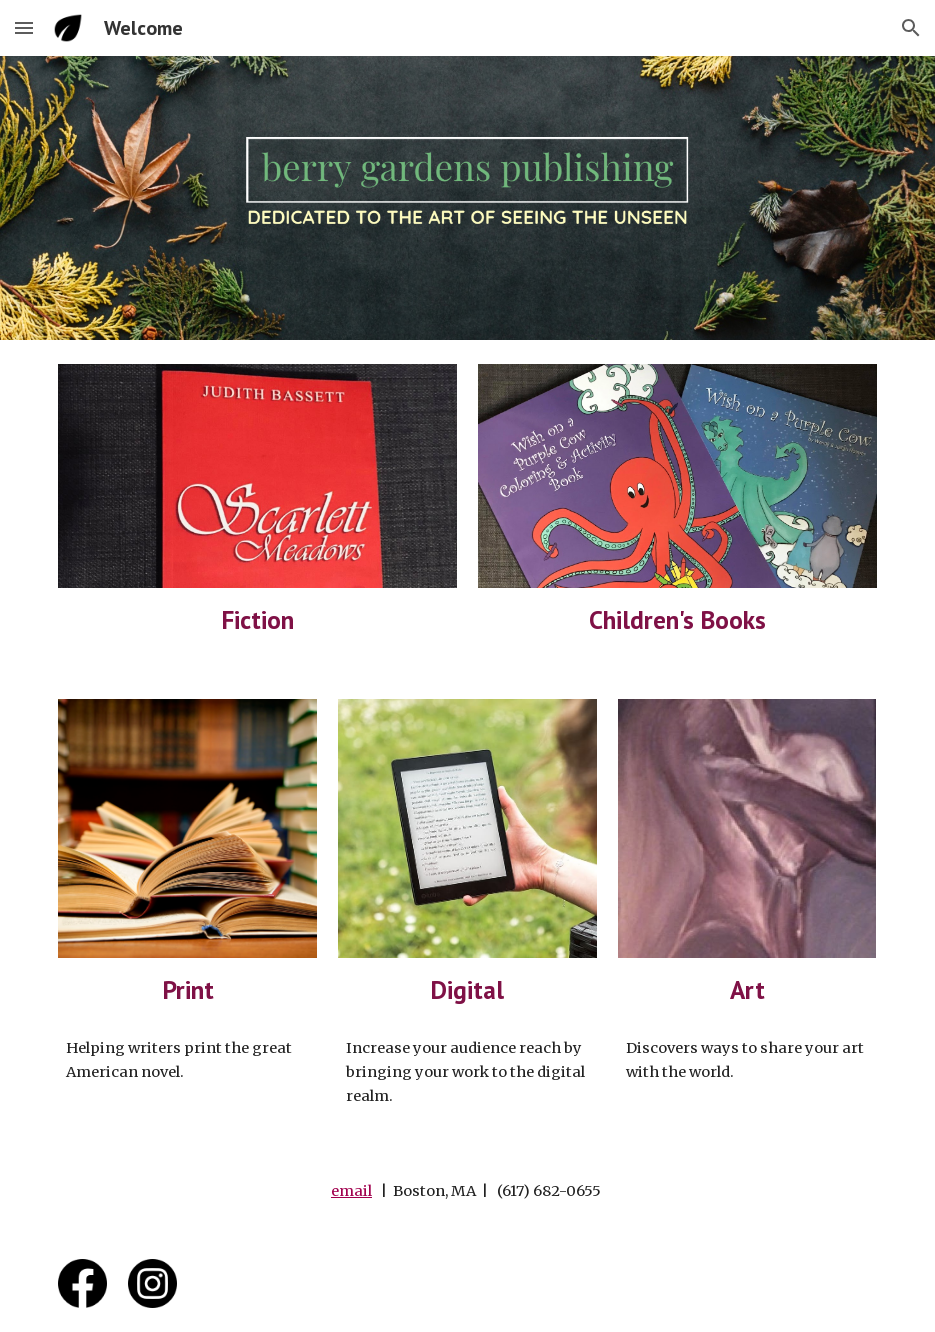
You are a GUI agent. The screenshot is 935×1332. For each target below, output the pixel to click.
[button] (24, 27)
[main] (257, 619)
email (351, 1191)
